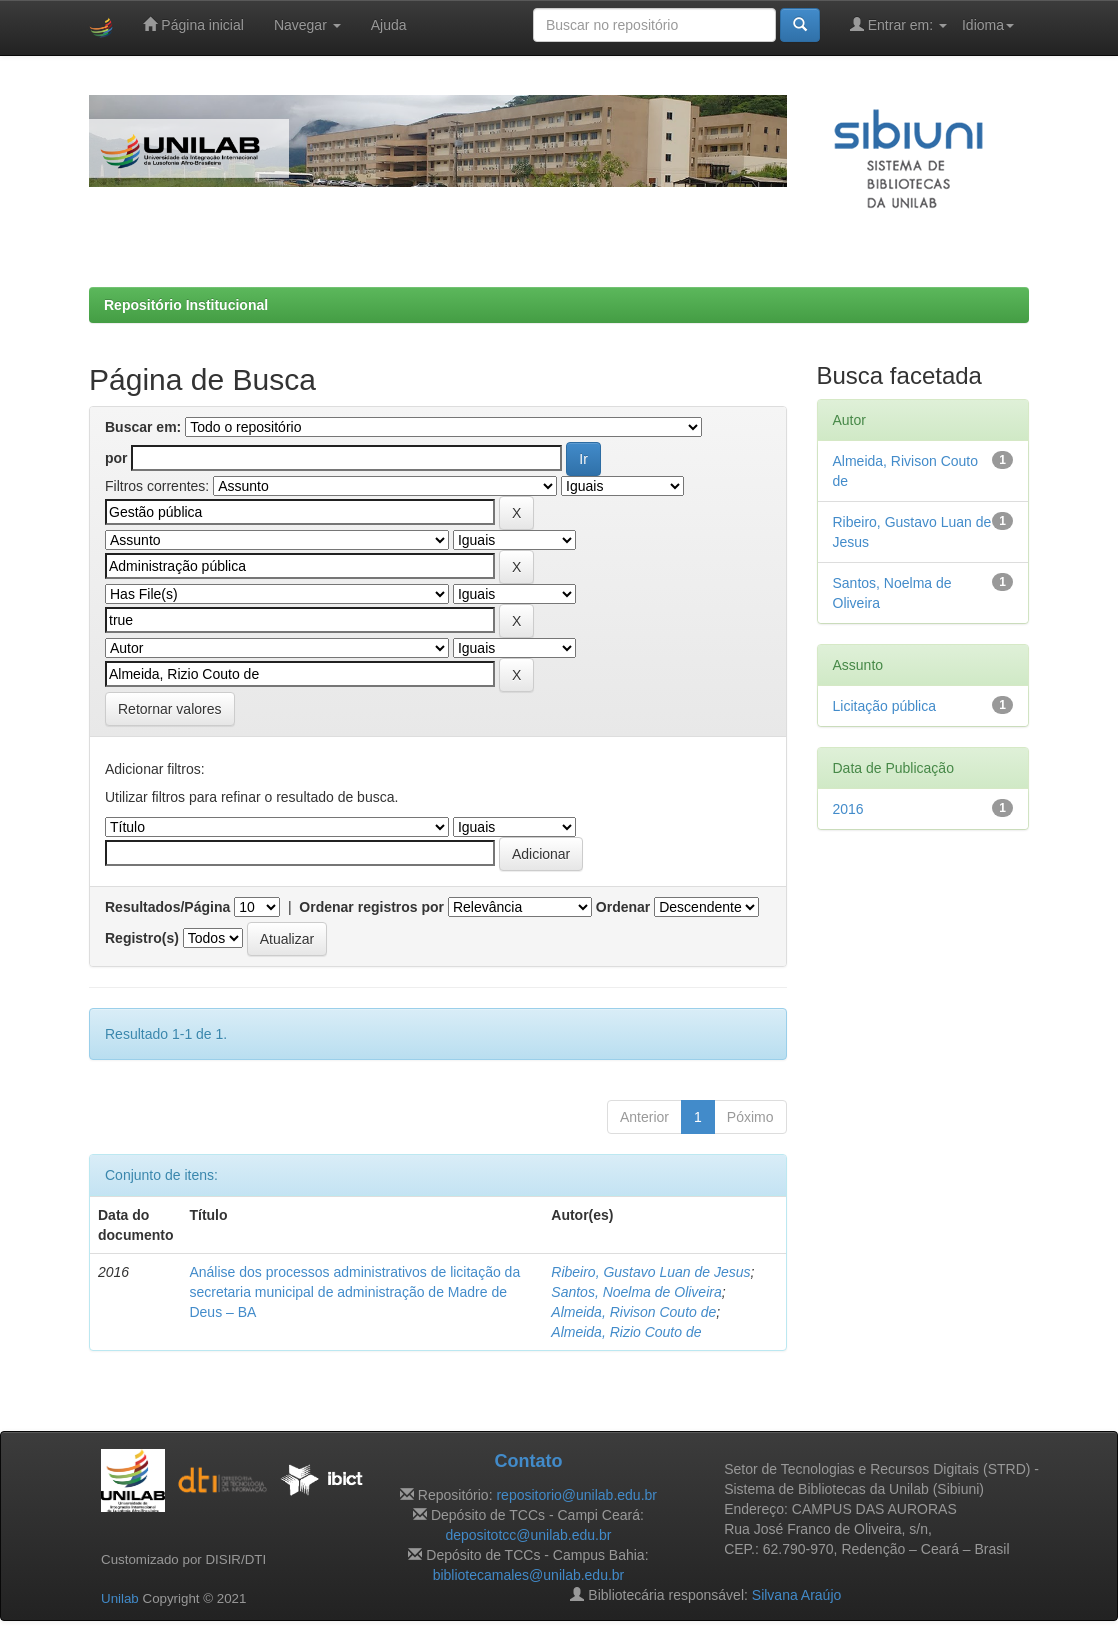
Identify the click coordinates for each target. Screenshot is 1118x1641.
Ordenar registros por (371, 907)
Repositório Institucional (186, 305)
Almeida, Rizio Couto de (626, 1332)
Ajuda (389, 25)
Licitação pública (885, 706)
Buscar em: (143, 427)
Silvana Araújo (797, 1595)
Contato (528, 1461)
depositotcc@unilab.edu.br (528, 1535)
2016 (848, 809)
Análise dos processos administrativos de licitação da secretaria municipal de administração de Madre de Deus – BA (354, 1292)
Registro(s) (142, 938)
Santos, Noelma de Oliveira (636, 1292)
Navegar (307, 25)
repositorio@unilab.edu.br (576, 1495)
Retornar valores (170, 709)
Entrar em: (898, 24)
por (116, 458)
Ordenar (623, 907)
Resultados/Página (167, 907)
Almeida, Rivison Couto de (633, 1312)
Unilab (120, 1598)
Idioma (988, 25)
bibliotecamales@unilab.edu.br (529, 1575)
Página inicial (193, 24)
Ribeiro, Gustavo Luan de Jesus (650, 1272)
